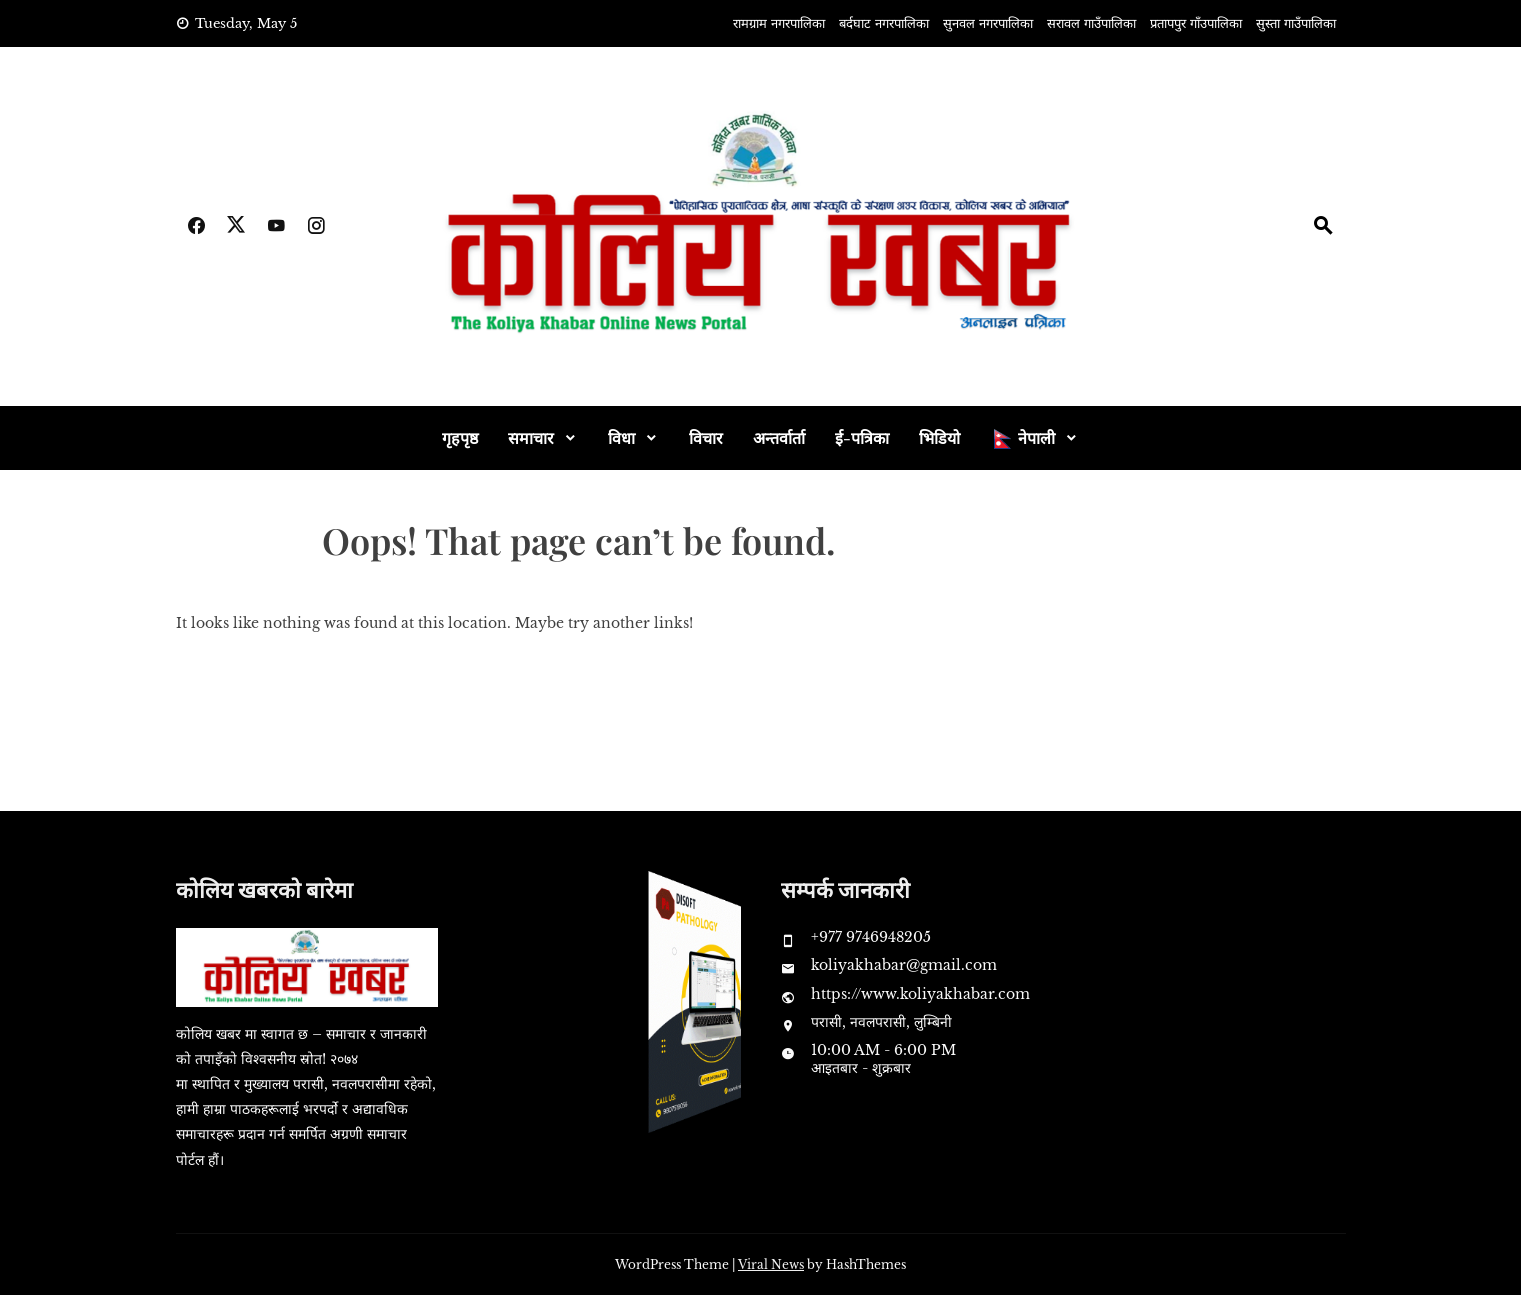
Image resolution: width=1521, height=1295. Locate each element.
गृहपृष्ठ (460, 437)
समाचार (531, 437)
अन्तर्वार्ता (779, 437)
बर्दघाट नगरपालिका (884, 23)
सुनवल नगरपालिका (988, 23)
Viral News (771, 1264)
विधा (621, 437)
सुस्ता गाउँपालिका (1296, 23)
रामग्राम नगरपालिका (779, 23)
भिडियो (939, 437)
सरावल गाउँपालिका (1091, 23)
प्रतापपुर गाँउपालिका (1196, 23)
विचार (706, 437)
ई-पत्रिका (862, 437)
